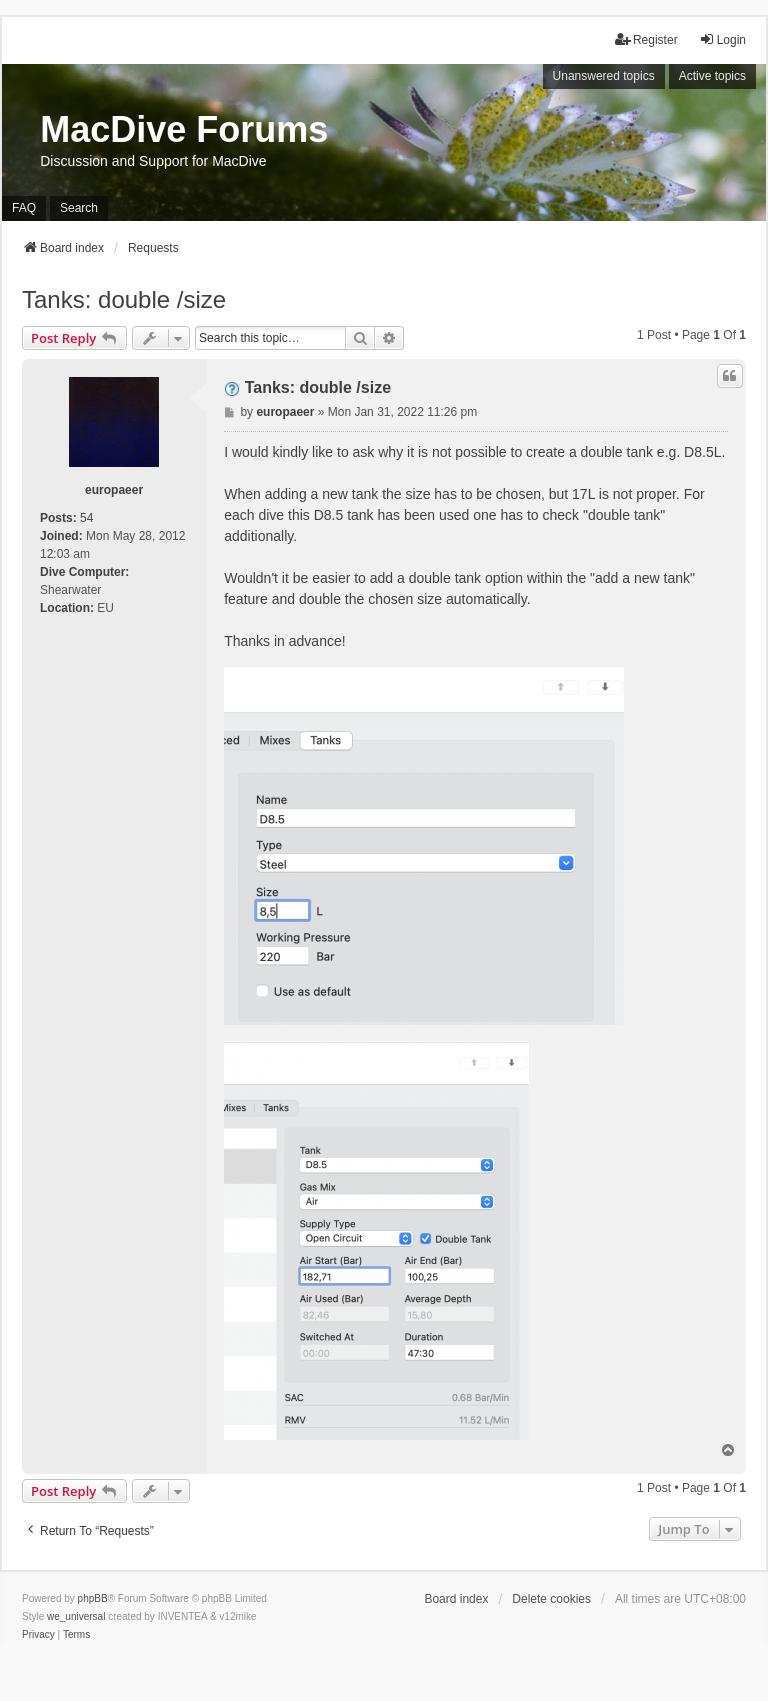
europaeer (114, 490)
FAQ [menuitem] (24, 208)
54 (86, 518)
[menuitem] (38, 1635)
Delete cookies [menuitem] (551, 1599)
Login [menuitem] (722, 39)
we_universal (76, 1616)
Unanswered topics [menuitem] (604, 76)
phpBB (93, 1598)
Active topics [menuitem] (712, 76)
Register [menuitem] (646, 39)
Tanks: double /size (124, 299)
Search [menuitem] (79, 208)
